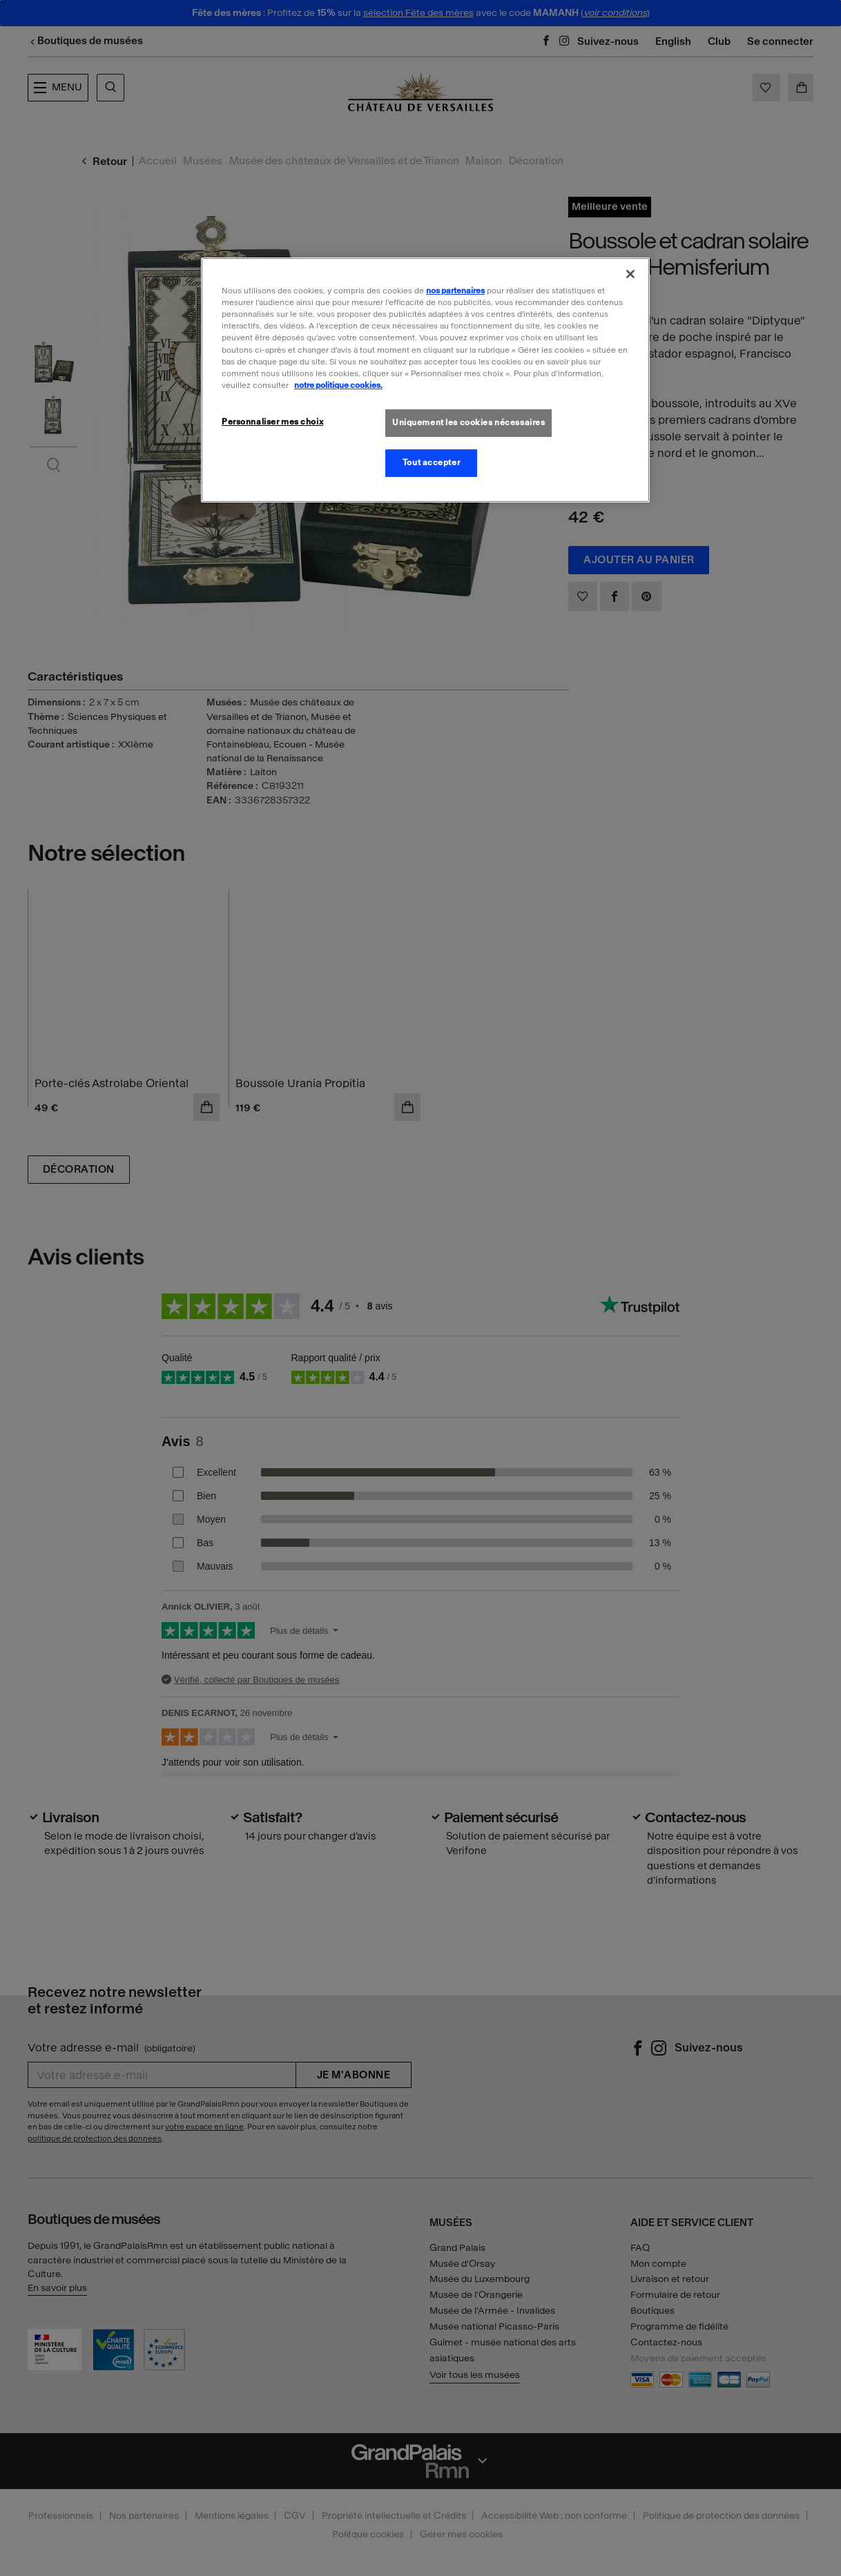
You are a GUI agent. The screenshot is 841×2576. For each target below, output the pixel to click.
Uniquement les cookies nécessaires (468, 422)
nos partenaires (455, 290)
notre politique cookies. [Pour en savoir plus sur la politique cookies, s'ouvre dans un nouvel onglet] (338, 385)
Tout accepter (431, 462)
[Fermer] (630, 274)
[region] (425, 379)
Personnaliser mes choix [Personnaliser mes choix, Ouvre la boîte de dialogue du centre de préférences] (272, 422)
